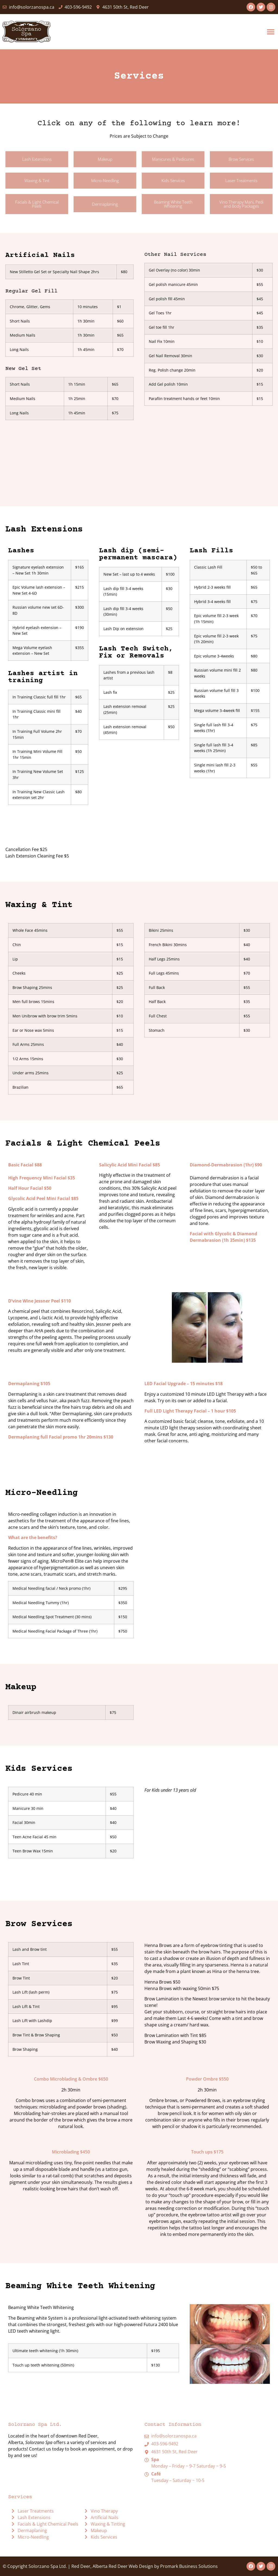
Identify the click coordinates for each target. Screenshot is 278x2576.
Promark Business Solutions (189, 2566)
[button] (270, 32)
